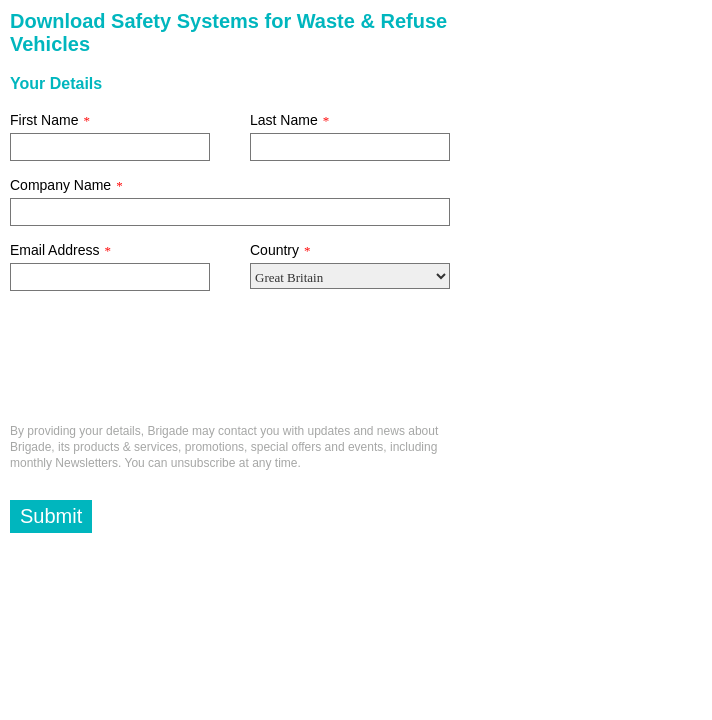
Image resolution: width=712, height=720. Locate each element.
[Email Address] (110, 277)
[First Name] (110, 147)
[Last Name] (350, 147)
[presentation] (162, 365)
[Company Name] (230, 212)
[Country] (350, 276)
